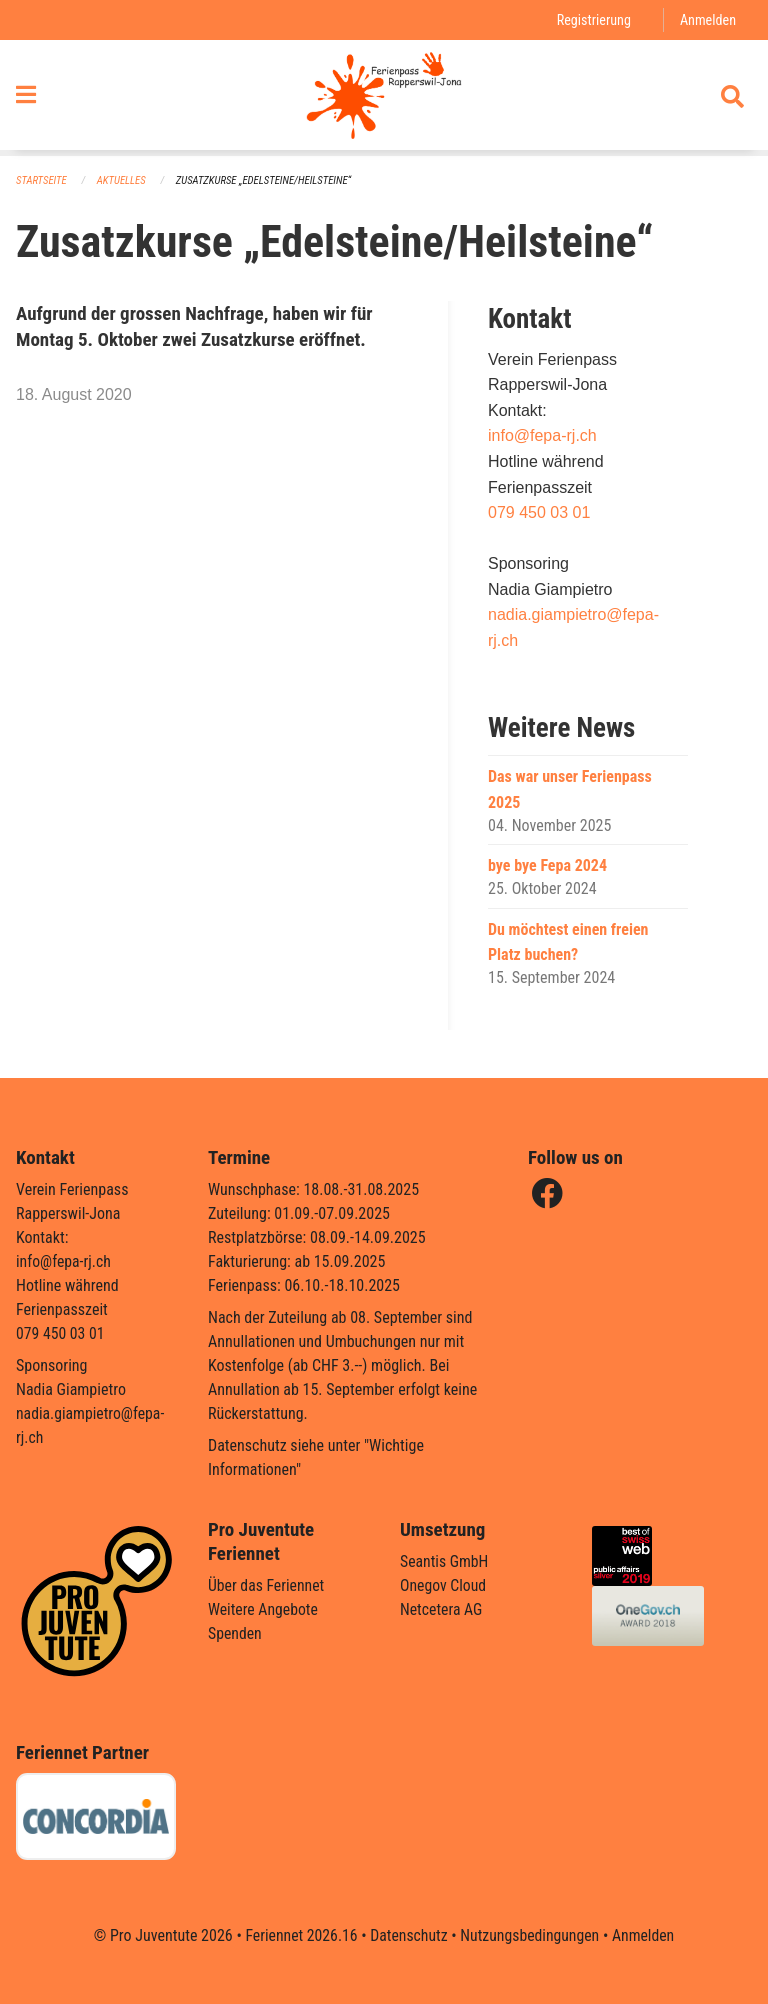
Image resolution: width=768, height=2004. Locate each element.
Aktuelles (123, 180)
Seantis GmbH (445, 1561)
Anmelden (707, 19)
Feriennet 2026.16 (299, 1935)
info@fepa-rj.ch (542, 436)
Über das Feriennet (267, 1585)
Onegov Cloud (444, 1585)
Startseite (42, 180)
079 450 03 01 (539, 512)
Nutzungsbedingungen (530, 1935)
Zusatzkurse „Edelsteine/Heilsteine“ (267, 180)
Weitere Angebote (264, 1609)
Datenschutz (408, 1935)
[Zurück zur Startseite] (383, 98)
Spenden (235, 1633)
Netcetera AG (442, 1609)
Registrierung (592, 19)
